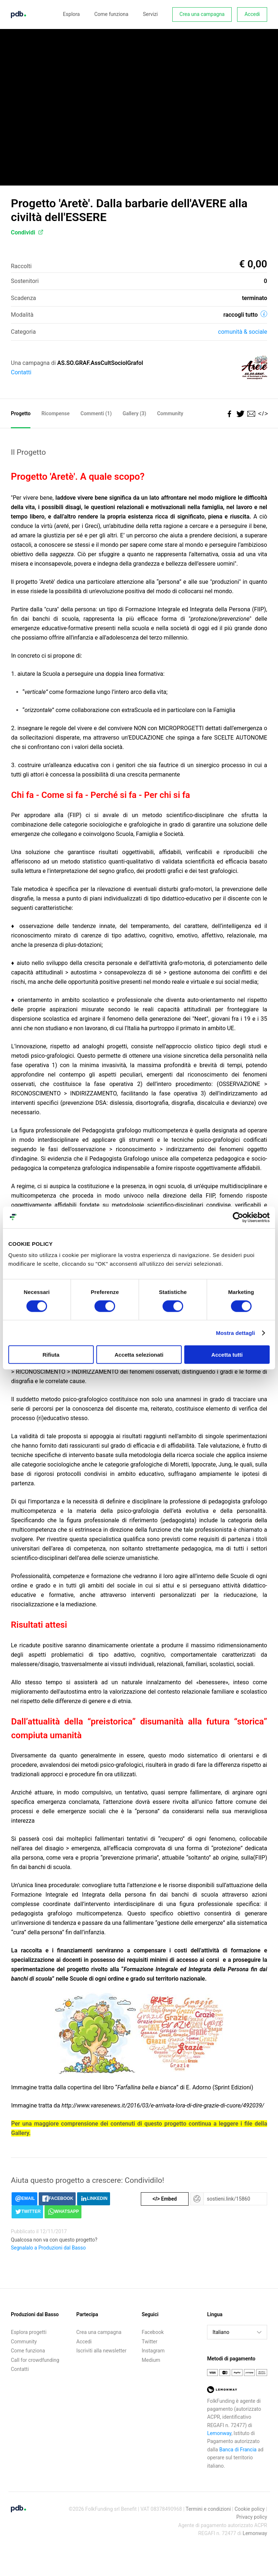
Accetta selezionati (138, 1355)
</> (261, 414)
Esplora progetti (28, 2332)
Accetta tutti (227, 1355)
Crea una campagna (202, 14)
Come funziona (111, 14)
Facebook (153, 2332)
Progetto (20, 413)
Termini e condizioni (208, 2509)
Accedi (252, 14)
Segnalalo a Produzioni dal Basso (48, 2248)
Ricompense (55, 413)
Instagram (153, 2351)
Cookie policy (250, 2509)
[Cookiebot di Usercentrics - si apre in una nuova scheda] (238, 1217)
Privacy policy (251, 2517)
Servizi (150, 14)
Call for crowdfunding (35, 2360)
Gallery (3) (134, 413)
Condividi (27, 232)
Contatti (21, 372)
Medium (151, 2360)
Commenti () (95, 413)
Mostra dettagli (235, 1332)
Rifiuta (50, 1355)
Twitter (149, 2341)
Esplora (71, 14)
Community (170, 413)
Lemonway (219, 2433)
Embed (164, 2199)
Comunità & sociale (242, 331)
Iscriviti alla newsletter (101, 2351)
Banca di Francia (238, 2449)
